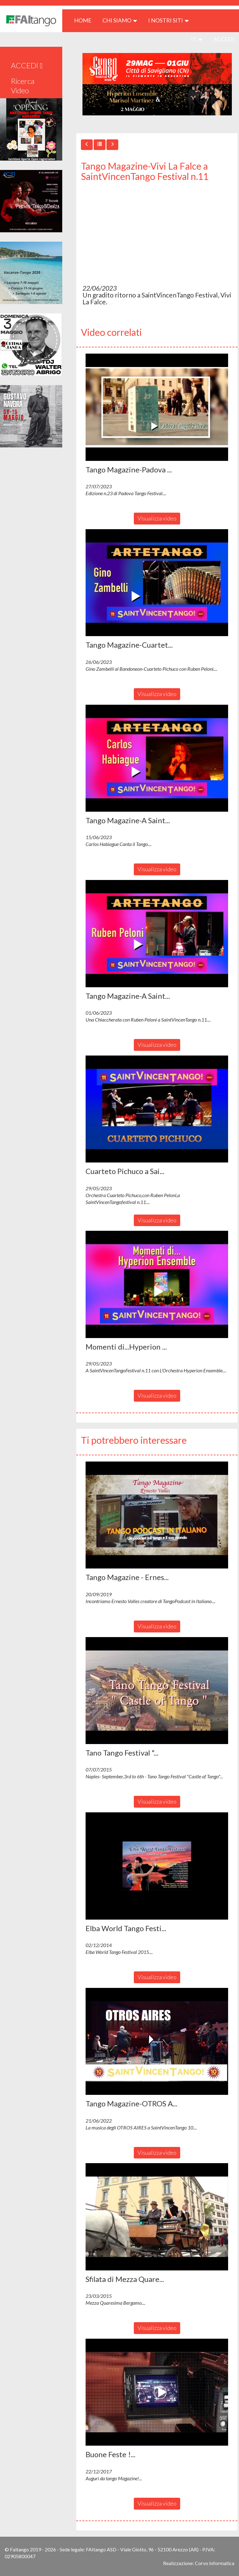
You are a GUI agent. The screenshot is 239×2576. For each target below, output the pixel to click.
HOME (85, 20)
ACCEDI (223, 39)
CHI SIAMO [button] (119, 20)
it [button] (197, 39)
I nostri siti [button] (168, 20)
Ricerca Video (23, 85)
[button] (157, 407)
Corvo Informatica (214, 2563)
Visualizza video (157, 518)
